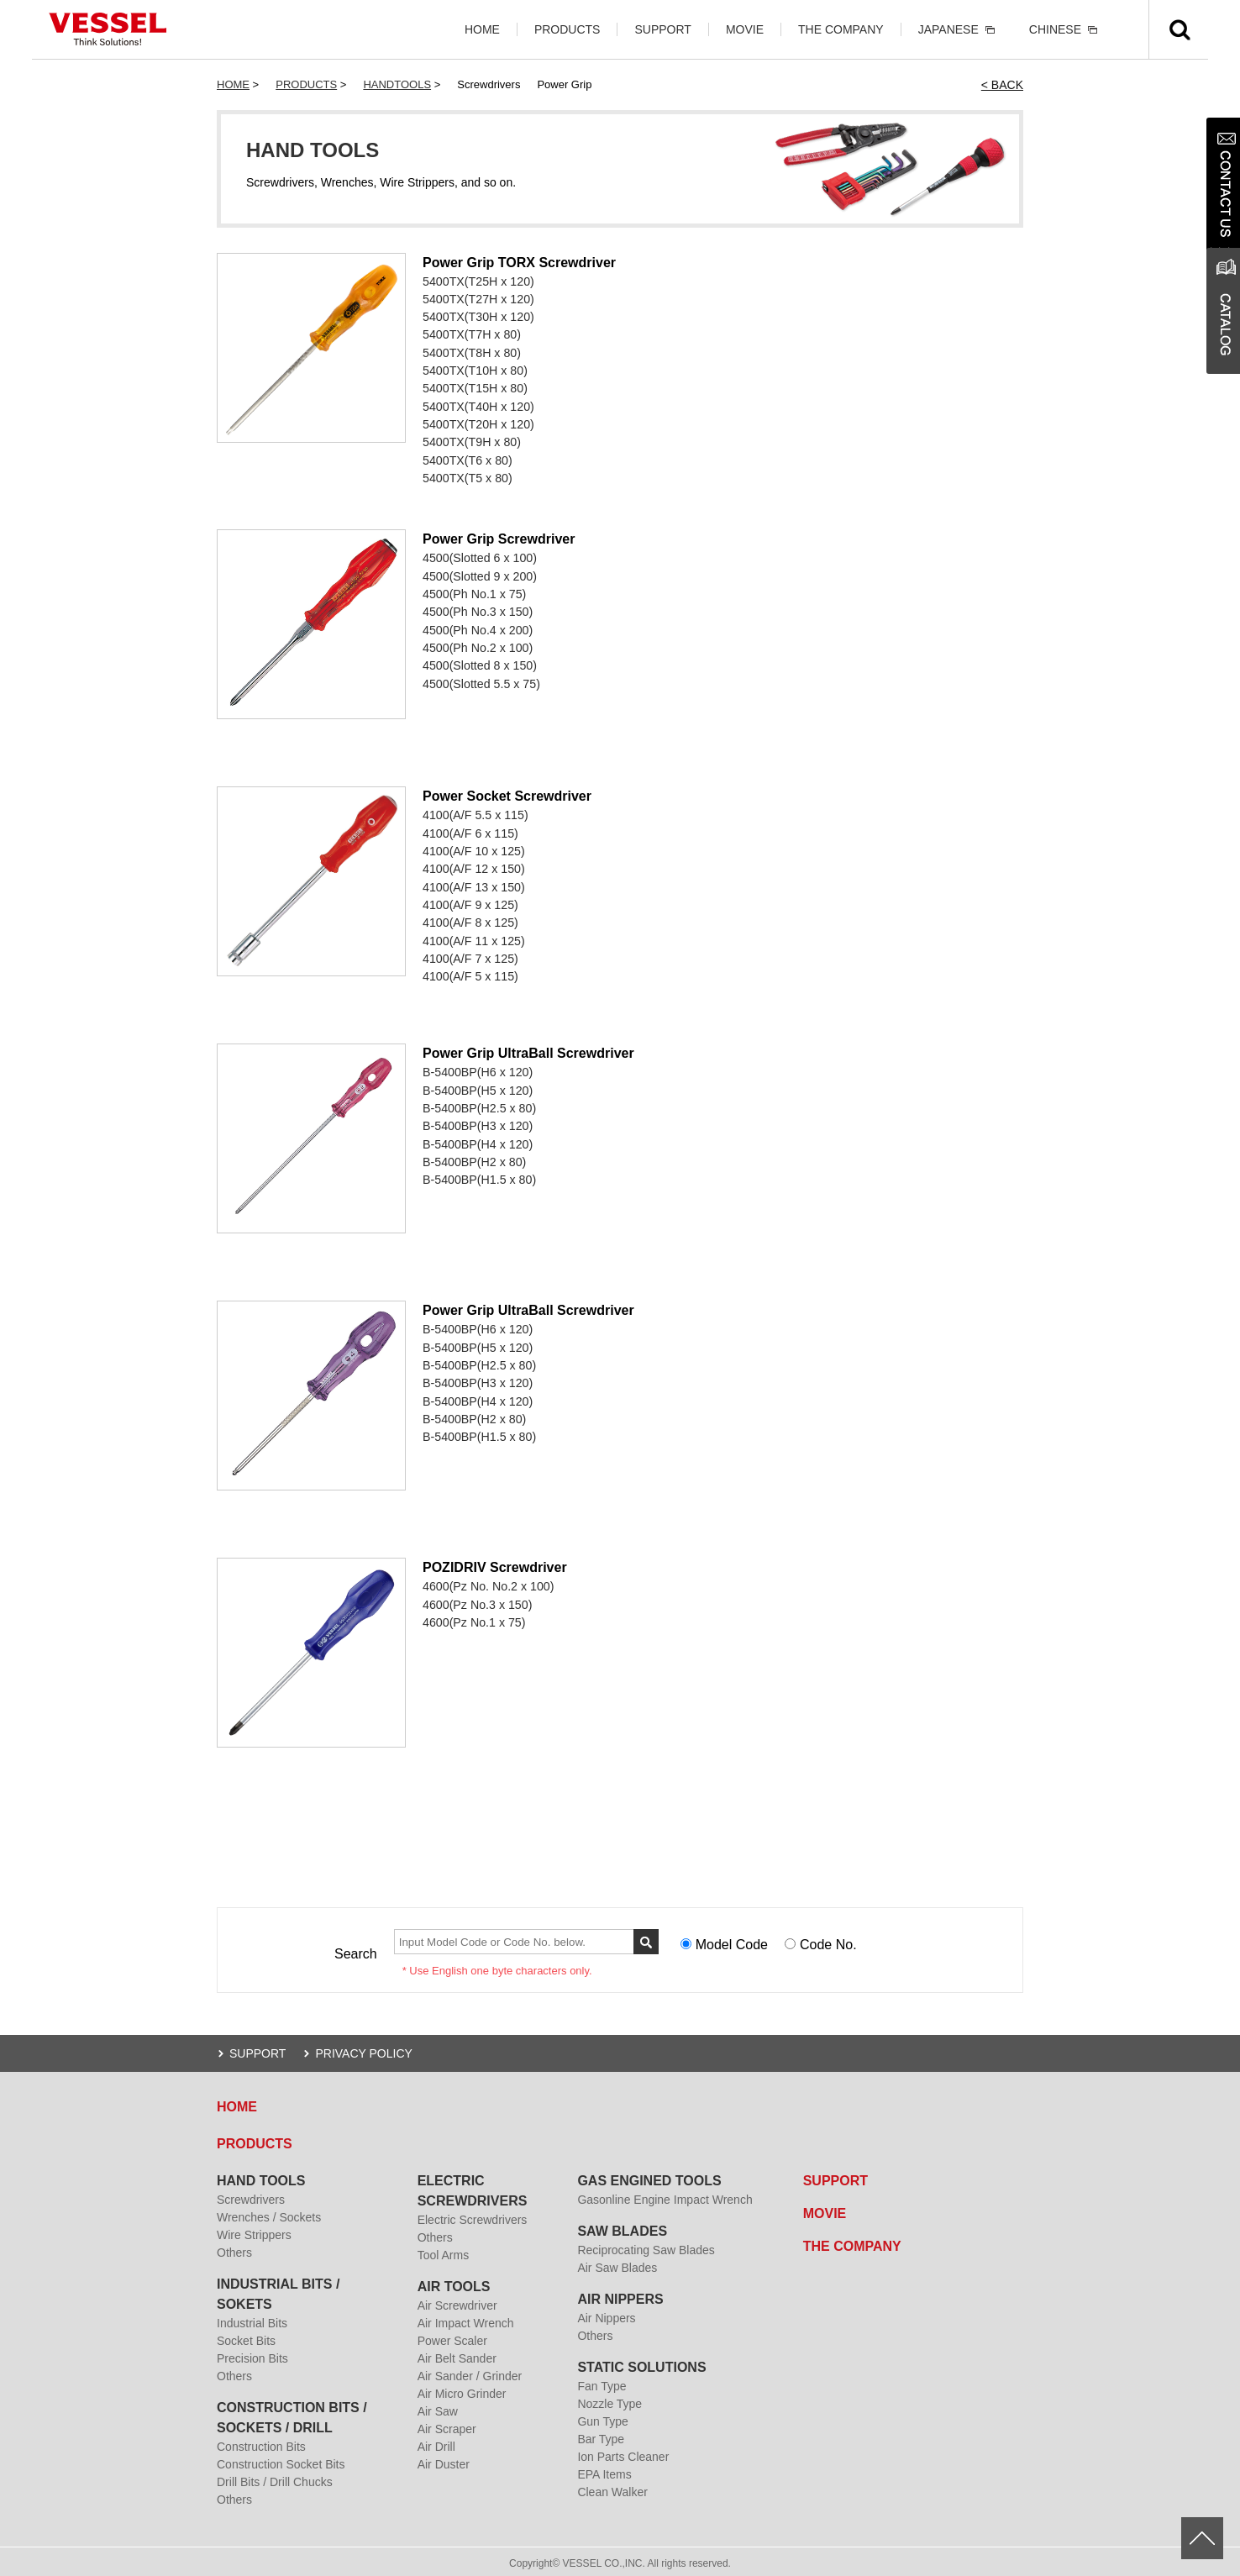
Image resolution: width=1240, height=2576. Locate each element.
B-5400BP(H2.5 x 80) (478, 1105)
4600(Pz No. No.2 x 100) (487, 1583)
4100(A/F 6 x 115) (470, 830)
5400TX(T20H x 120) (478, 422)
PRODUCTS (567, 29)
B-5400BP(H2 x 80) (473, 1157)
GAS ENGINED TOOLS (649, 2177)
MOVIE (745, 29)
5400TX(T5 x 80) (467, 475)
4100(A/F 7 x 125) (470, 953)
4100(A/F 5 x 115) (470, 971)
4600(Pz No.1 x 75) (473, 1619)
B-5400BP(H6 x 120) (477, 1069)
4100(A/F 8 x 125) (470, 918)
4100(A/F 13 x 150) (473, 883)
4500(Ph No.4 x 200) (477, 626)
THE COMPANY (841, 29)
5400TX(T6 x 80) (467, 458)
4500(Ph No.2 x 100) (477, 643)
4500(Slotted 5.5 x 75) (481, 679)
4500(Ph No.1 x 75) (473, 590)
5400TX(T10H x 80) (474, 369)
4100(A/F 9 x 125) (470, 900)
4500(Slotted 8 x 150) (479, 661)
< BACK (1002, 85)
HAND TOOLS (261, 2177)
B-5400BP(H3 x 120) (477, 1122)
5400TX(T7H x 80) (471, 334)
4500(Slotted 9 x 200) (479, 573)
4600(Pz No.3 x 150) (476, 1601)
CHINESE (1055, 29)
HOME (482, 29)
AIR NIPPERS (620, 2296)
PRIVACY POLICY (363, 2050)
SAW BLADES (622, 2228)
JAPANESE (948, 29)
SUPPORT (662, 29)
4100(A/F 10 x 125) (473, 847)
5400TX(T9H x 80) (471, 440)
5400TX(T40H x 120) (478, 405)
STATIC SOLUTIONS (641, 2364)
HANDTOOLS (397, 84)
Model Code (732, 1942)
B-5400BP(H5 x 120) (477, 1087)
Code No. (828, 1942)
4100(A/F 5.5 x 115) (475, 812)
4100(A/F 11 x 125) (473, 936)
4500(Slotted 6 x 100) (479, 555)
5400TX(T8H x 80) (471, 352)
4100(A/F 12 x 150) (473, 865)
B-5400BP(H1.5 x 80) (478, 1175)
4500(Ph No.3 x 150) (477, 608)
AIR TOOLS (454, 2283)
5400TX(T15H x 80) (474, 387)
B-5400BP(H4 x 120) (477, 1140)
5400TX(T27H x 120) (478, 299)
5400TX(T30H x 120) (478, 316)
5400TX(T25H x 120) (478, 281)
